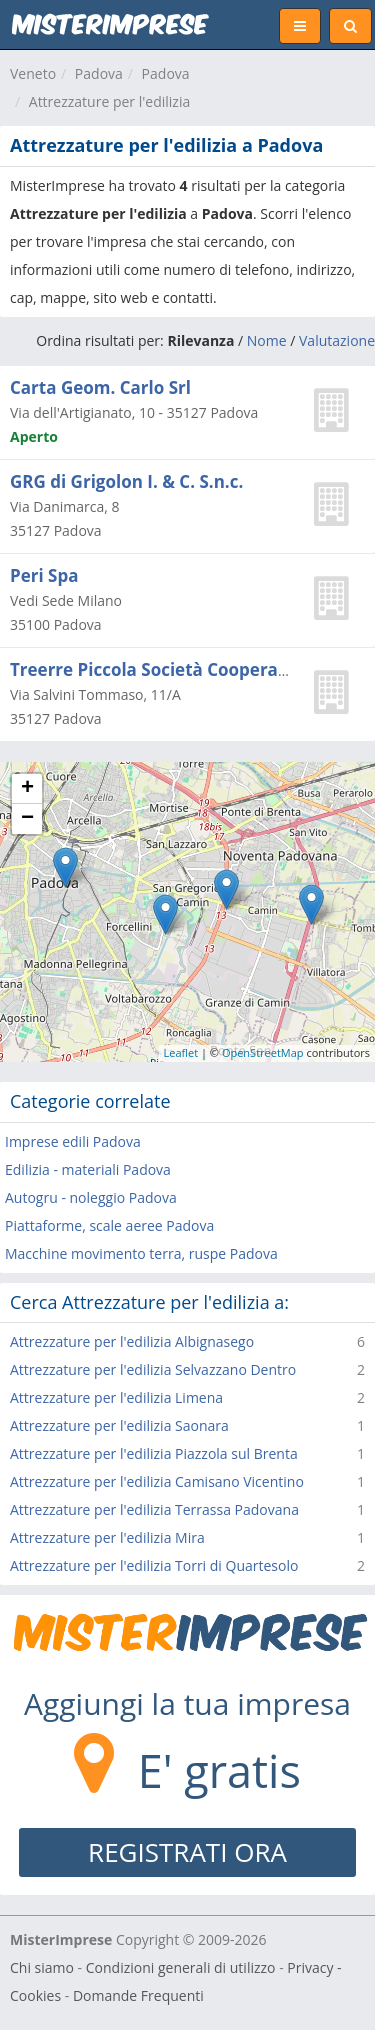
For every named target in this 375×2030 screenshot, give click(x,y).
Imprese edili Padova (73, 1141)
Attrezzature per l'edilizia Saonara (119, 1425)
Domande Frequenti (138, 1995)
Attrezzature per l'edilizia (109, 101)
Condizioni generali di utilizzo (181, 1967)
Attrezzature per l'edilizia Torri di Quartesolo (154, 1565)
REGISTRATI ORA (187, 1852)
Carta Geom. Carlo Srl (100, 387)
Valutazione (337, 340)
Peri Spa (44, 575)
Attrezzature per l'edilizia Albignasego (132, 1341)
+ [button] (27, 789)
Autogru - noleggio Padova (91, 1197)
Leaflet (181, 1052)
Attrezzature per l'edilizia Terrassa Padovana (154, 1509)
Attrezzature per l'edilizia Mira (107, 1537)
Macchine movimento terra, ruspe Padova (141, 1253)
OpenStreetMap (263, 1052)
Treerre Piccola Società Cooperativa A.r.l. (182, 669)
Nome (267, 340)
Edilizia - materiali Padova (88, 1169)
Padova (99, 73)
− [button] (27, 819)
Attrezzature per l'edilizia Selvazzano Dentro (153, 1369)
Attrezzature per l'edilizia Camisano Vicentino (157, 1481)
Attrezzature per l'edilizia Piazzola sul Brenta (154, 1453)
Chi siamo (42, 1967)
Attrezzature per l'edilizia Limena (116, 1397)
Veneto (33, 73)
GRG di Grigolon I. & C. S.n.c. (126, 481)
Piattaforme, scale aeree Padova (109, 1225)
